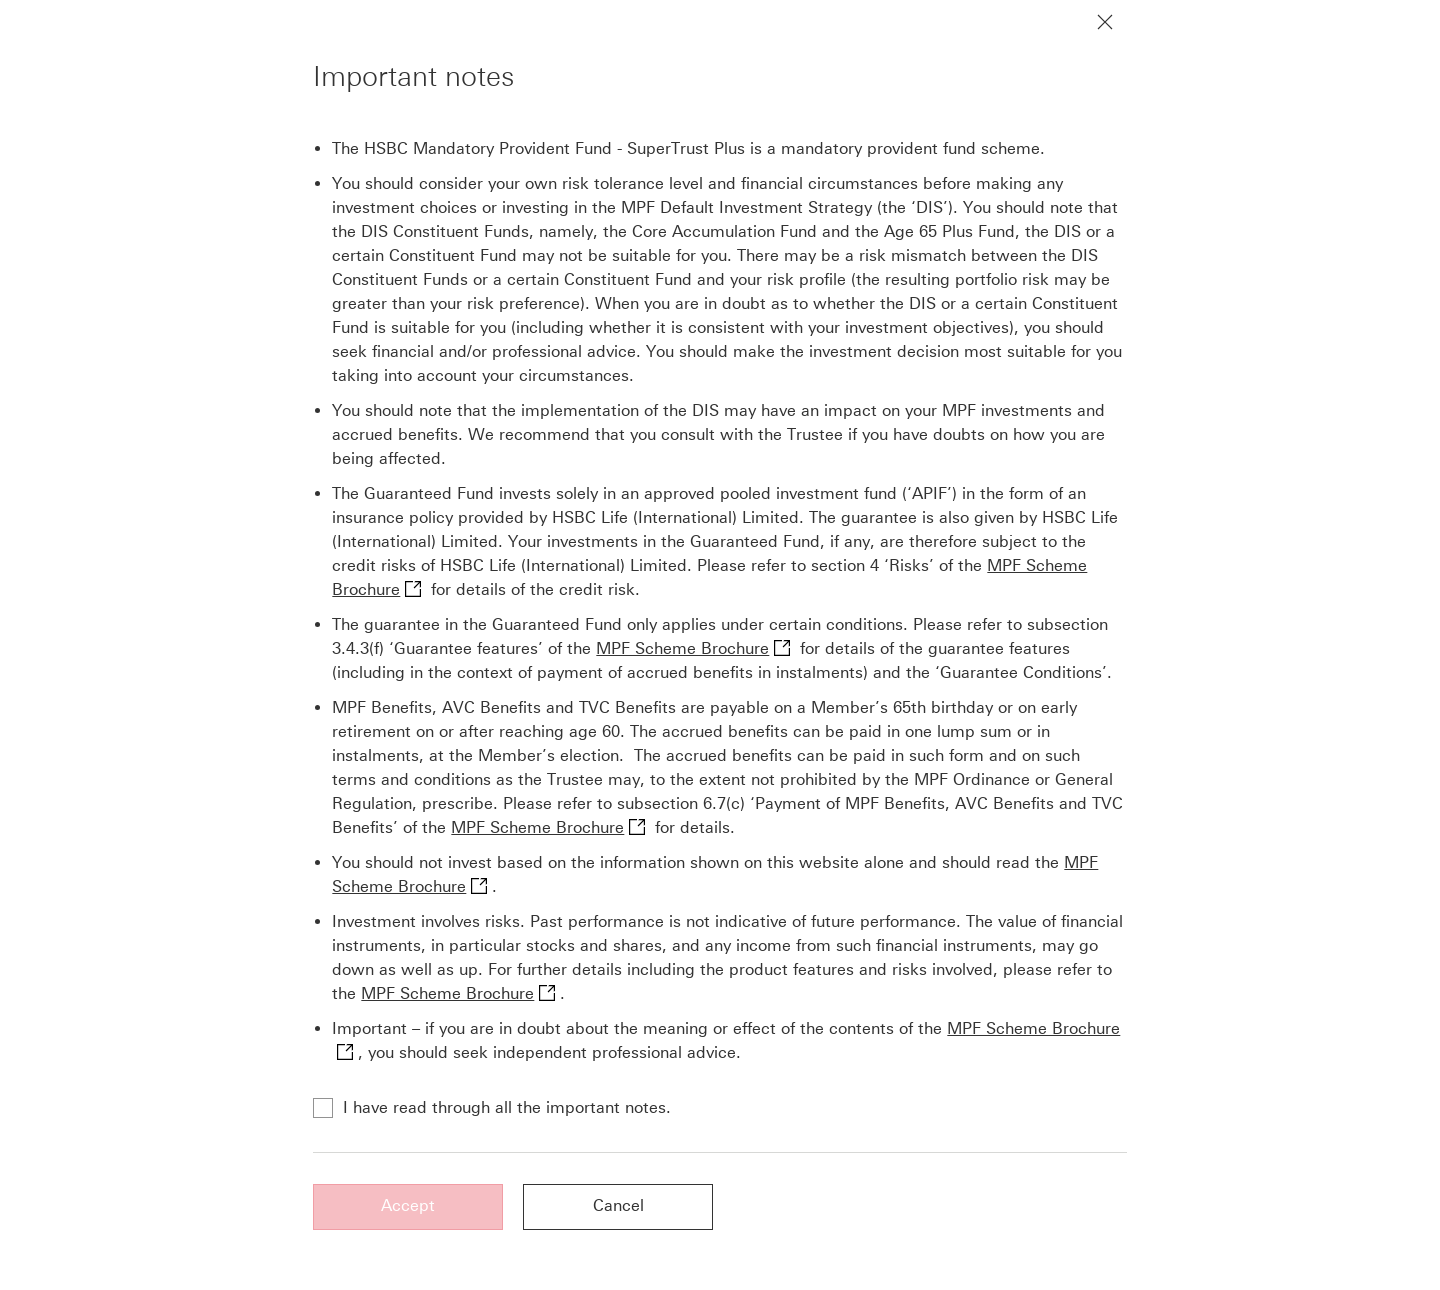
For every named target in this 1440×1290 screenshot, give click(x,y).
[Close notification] (1105, 22)
